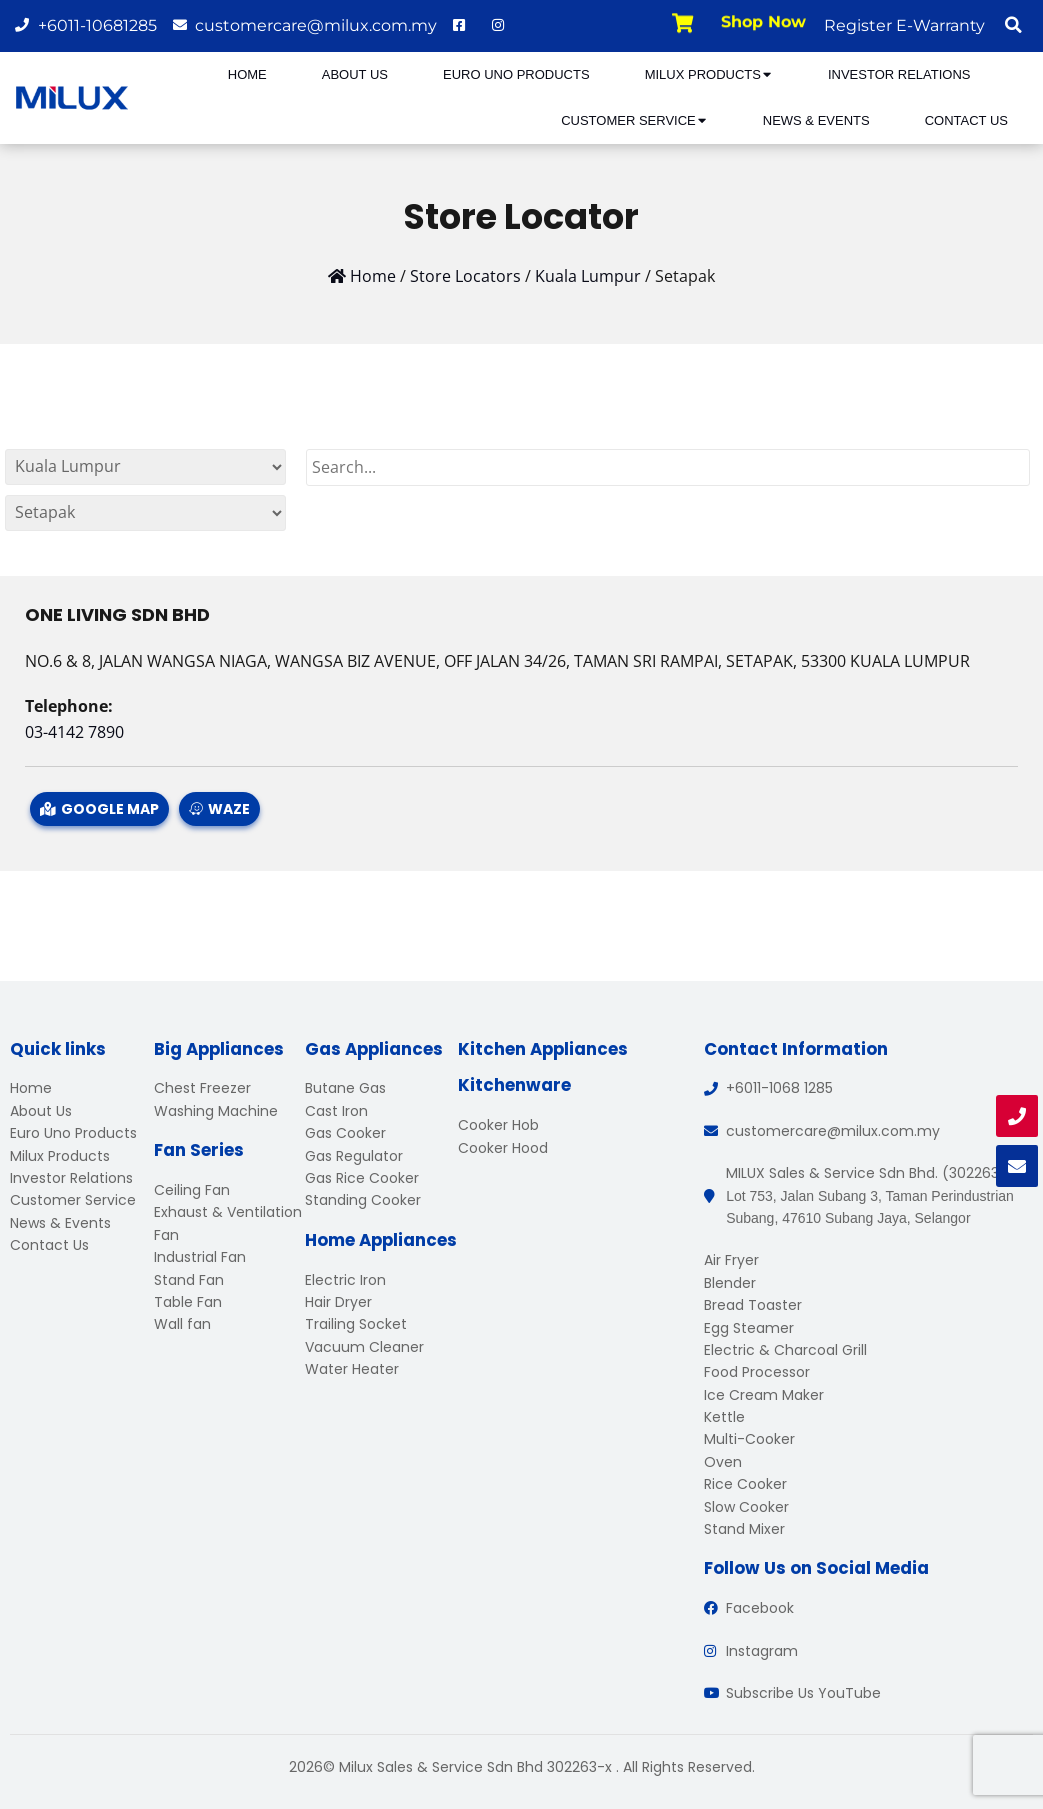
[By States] (145, 467)
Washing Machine (216, 1111)
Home (247, 74)
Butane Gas (345, 1088)
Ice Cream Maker (764, 1395)
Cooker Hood (503, 1148)
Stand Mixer (744, 1529)
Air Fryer (731, 1260)
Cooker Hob (498, 1125)
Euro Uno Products (516, 74)
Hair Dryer (338, 1302)
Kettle (724, 1417)
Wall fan (182, 1324)
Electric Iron (345, 1280)
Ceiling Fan (192, 1190)
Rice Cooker (745, 1484)
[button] (1013, 25)
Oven (723, 1462)
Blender (730, 1283)
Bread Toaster (753, 1305)
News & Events (816, 120)
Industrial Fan (200, 1257)
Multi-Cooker (749, 1439)
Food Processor (757, 1372)
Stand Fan (189, 1280)
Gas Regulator (354, 1156)
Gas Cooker (345, 1133)
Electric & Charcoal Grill (785, 1350)
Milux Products (709, 74)
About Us (355, 74)
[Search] (668, 468)
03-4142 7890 (74, 732)
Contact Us (966, 120)
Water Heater (352, 1369)
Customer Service (634, 120)
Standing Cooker (363, 1200)
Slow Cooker (746, 1507)
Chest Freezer (202, 1088)
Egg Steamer (749, 1328)
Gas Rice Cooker (362, 1178)
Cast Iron (336, 1111)
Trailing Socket (356, 1324)
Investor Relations (899, 74)
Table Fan (188, 1302)
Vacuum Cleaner (364, 1347)
